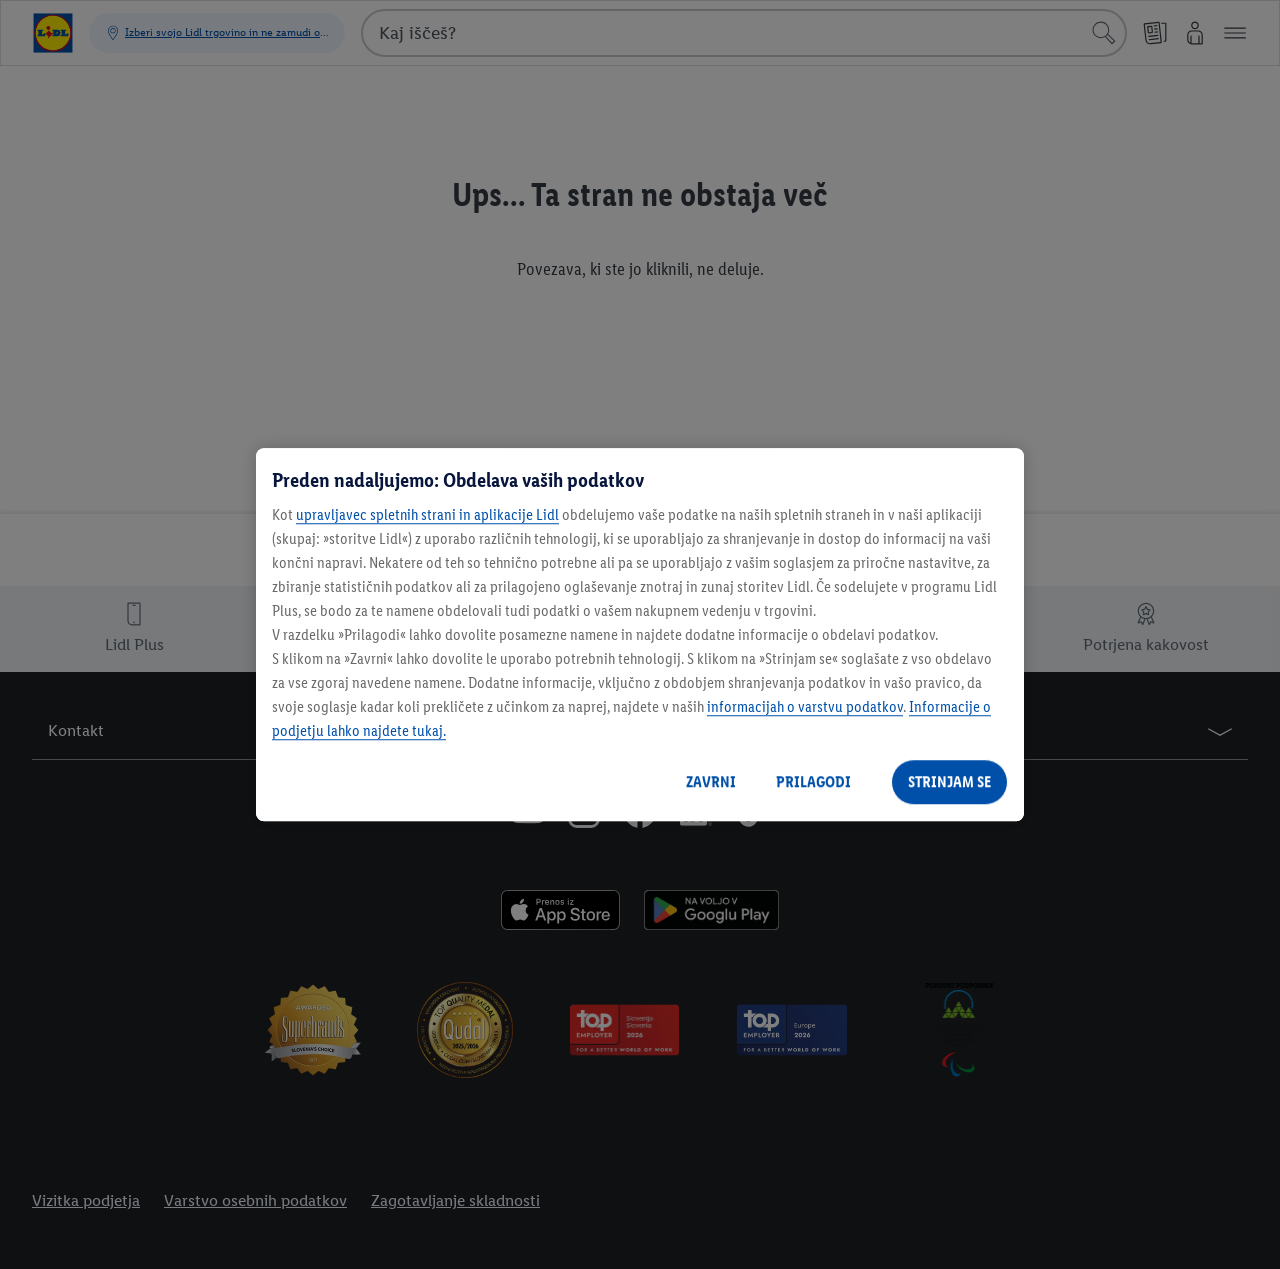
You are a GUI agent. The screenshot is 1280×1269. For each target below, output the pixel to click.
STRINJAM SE (949, 781)
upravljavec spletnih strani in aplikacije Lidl (427, 514)
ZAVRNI (711, 781)
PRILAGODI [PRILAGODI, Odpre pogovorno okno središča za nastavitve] (813, 781)
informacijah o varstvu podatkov (805, 706)
